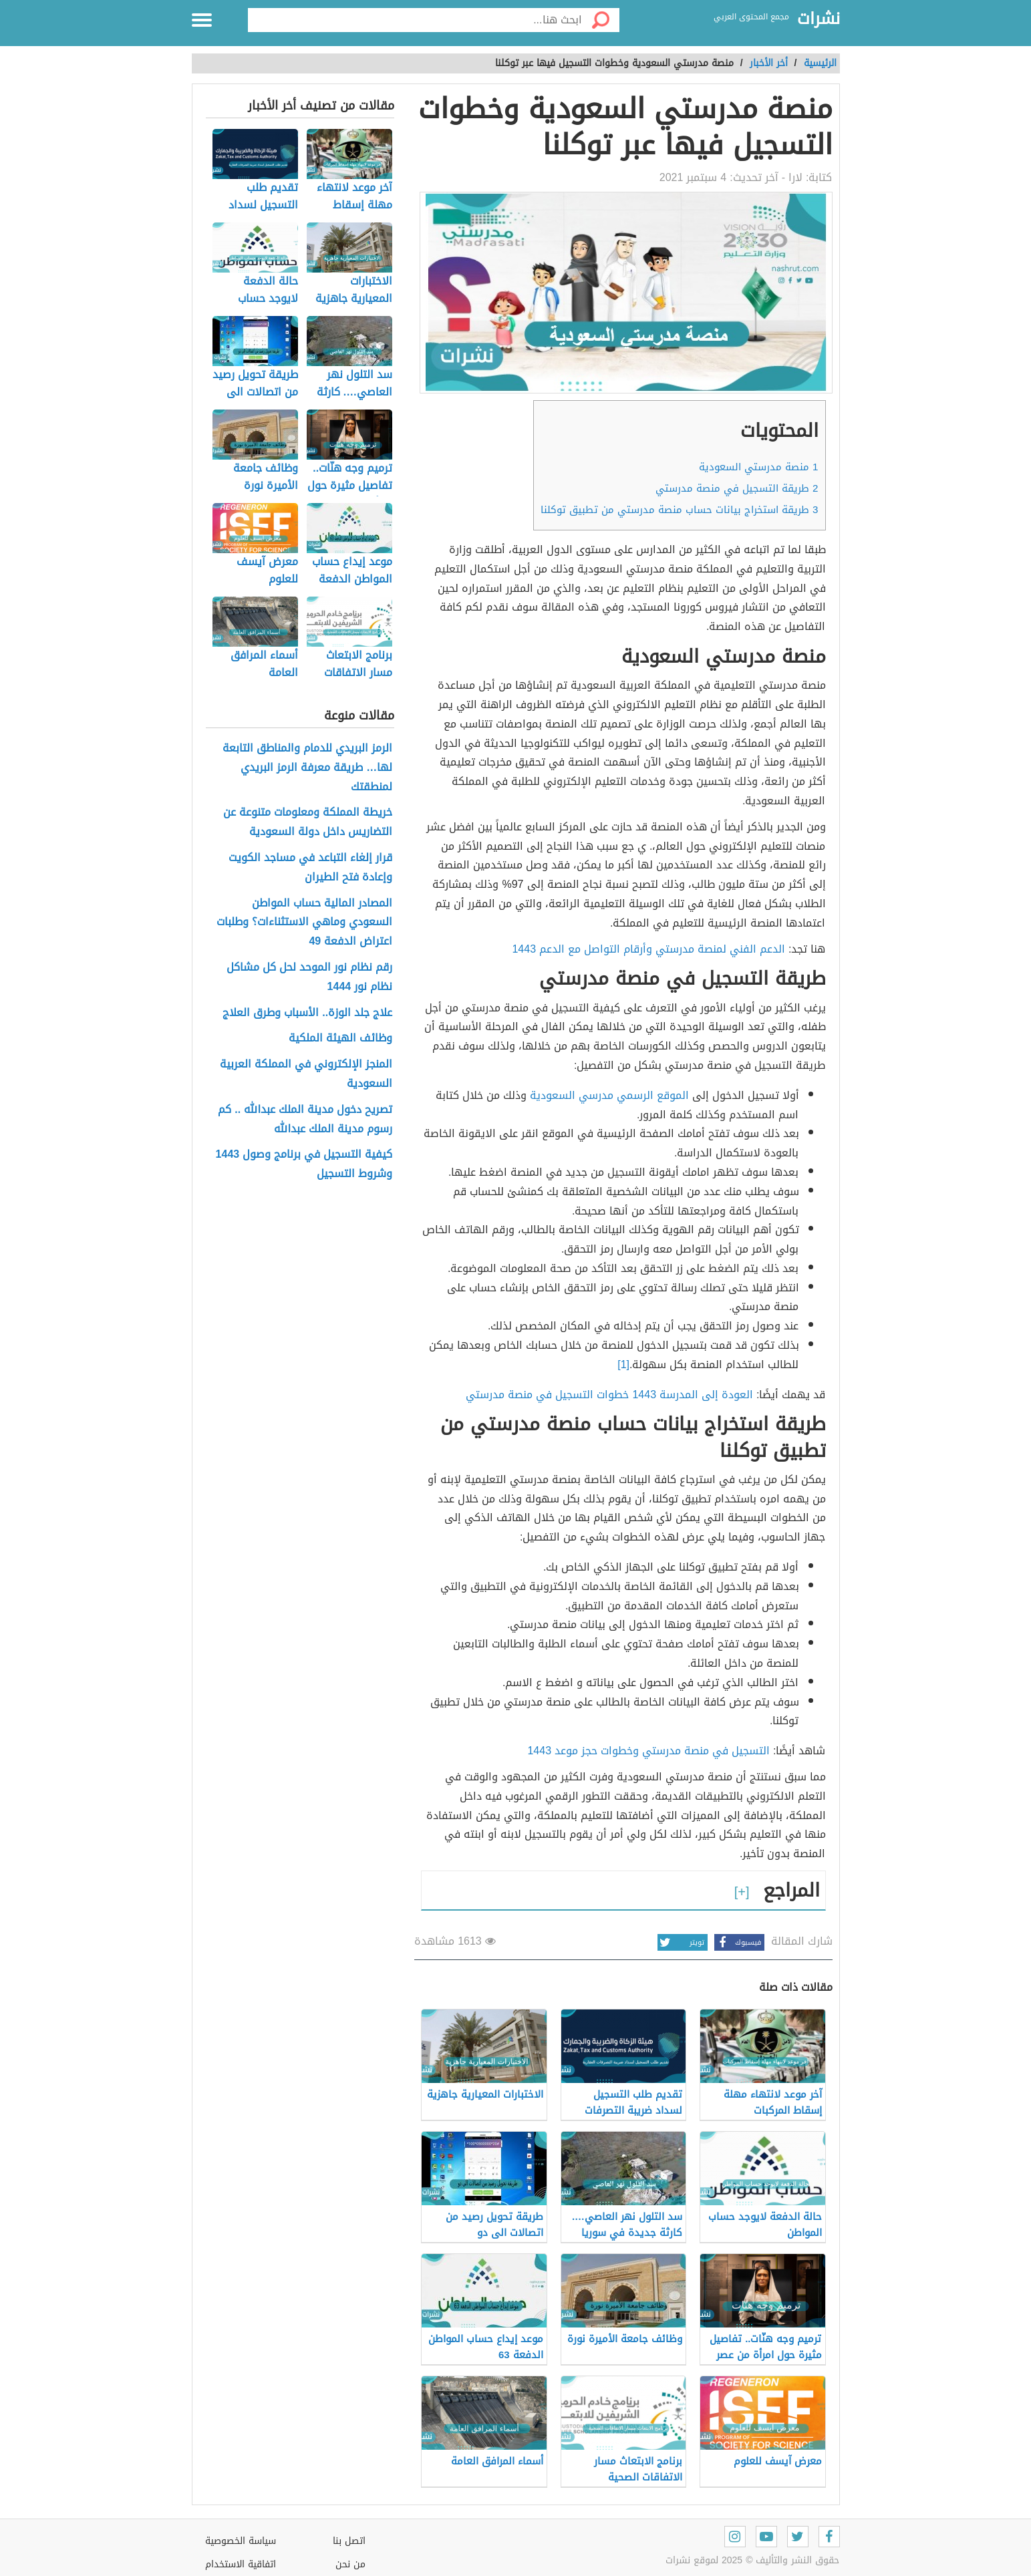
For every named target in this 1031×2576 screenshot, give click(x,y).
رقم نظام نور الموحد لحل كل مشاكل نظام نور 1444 (309, 977)
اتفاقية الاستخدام (240, 2564)
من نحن (350, 2564)
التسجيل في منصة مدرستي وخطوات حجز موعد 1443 (648, 1750)
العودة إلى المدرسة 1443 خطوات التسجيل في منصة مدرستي (609, 1394)
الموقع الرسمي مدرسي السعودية (609, 1095)
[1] (623, 1364)
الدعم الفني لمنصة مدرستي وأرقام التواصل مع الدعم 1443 (648, 949)
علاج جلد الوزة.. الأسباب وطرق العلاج (307, 1013)
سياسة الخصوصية (240, 2541)
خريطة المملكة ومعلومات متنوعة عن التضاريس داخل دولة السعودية (307, 822)
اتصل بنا (349, 2541)
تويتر (680, 1942)
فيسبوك (737, 1942)
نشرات (818, 19)
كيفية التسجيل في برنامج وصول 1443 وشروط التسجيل (304, 1164)
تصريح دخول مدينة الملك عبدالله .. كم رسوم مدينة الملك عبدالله (305, 1119)
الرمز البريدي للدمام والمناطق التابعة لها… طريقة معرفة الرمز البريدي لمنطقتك (307, 767)
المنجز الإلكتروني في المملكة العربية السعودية (306, 1074)
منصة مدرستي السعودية (758, 467)
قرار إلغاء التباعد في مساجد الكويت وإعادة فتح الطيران (310, 867)
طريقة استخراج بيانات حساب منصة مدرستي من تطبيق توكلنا (679, 509)
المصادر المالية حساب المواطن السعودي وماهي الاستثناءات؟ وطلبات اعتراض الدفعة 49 (304, 922)
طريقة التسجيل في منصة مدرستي (736, 488)
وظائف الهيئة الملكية (340, 1038)
